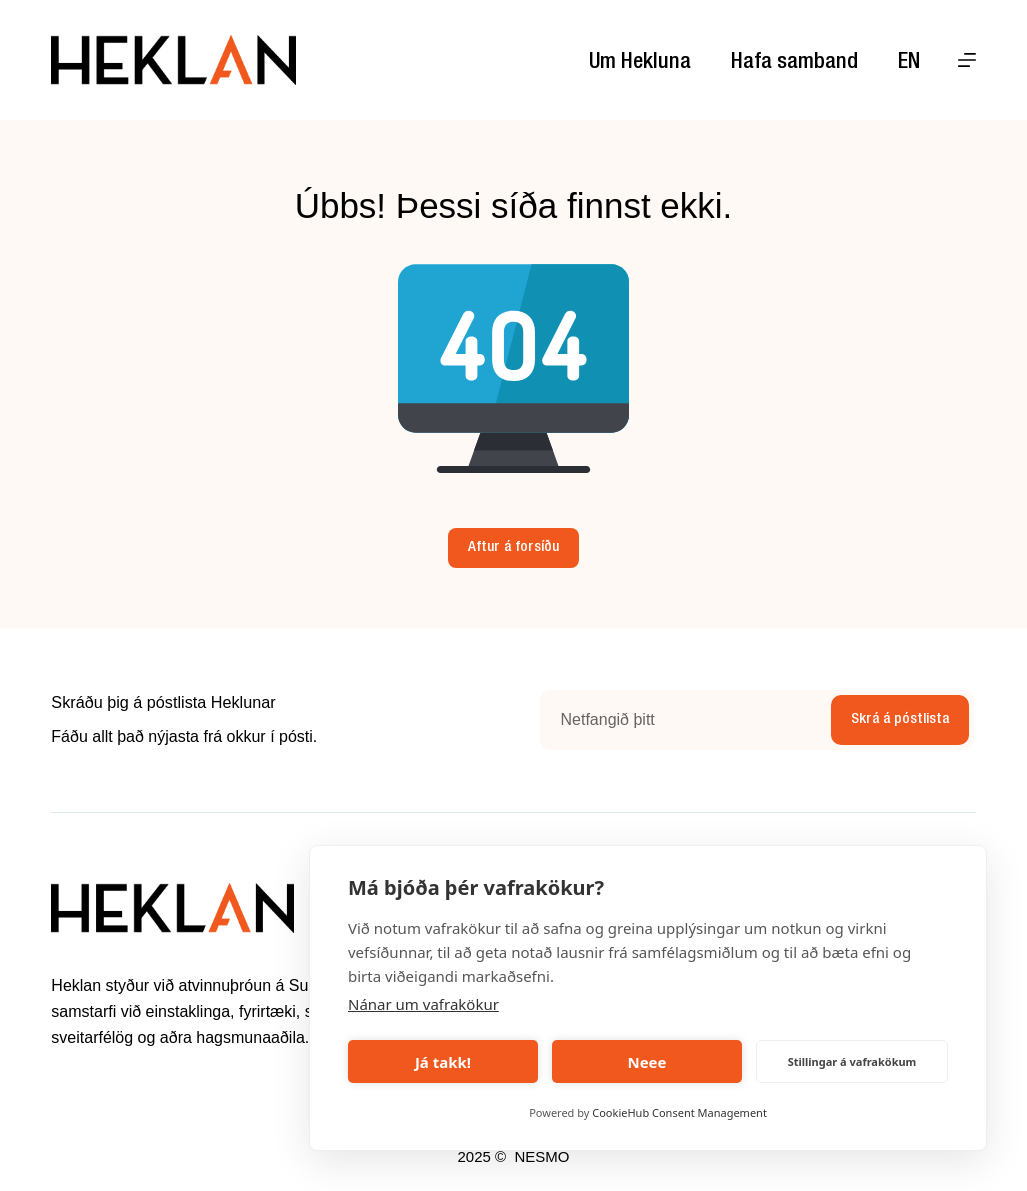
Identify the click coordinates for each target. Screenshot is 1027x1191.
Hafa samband (794, 63)
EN (909, 63)
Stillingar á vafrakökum (852, 1061)
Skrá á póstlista (900, 719)
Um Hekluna (640, 63)
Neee (646, 1062)
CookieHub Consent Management (679, 1112)
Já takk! (443, 1062)
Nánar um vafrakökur (423, 1004)
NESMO (541, 1156)
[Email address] (682, 720)
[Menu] (967, 60)
